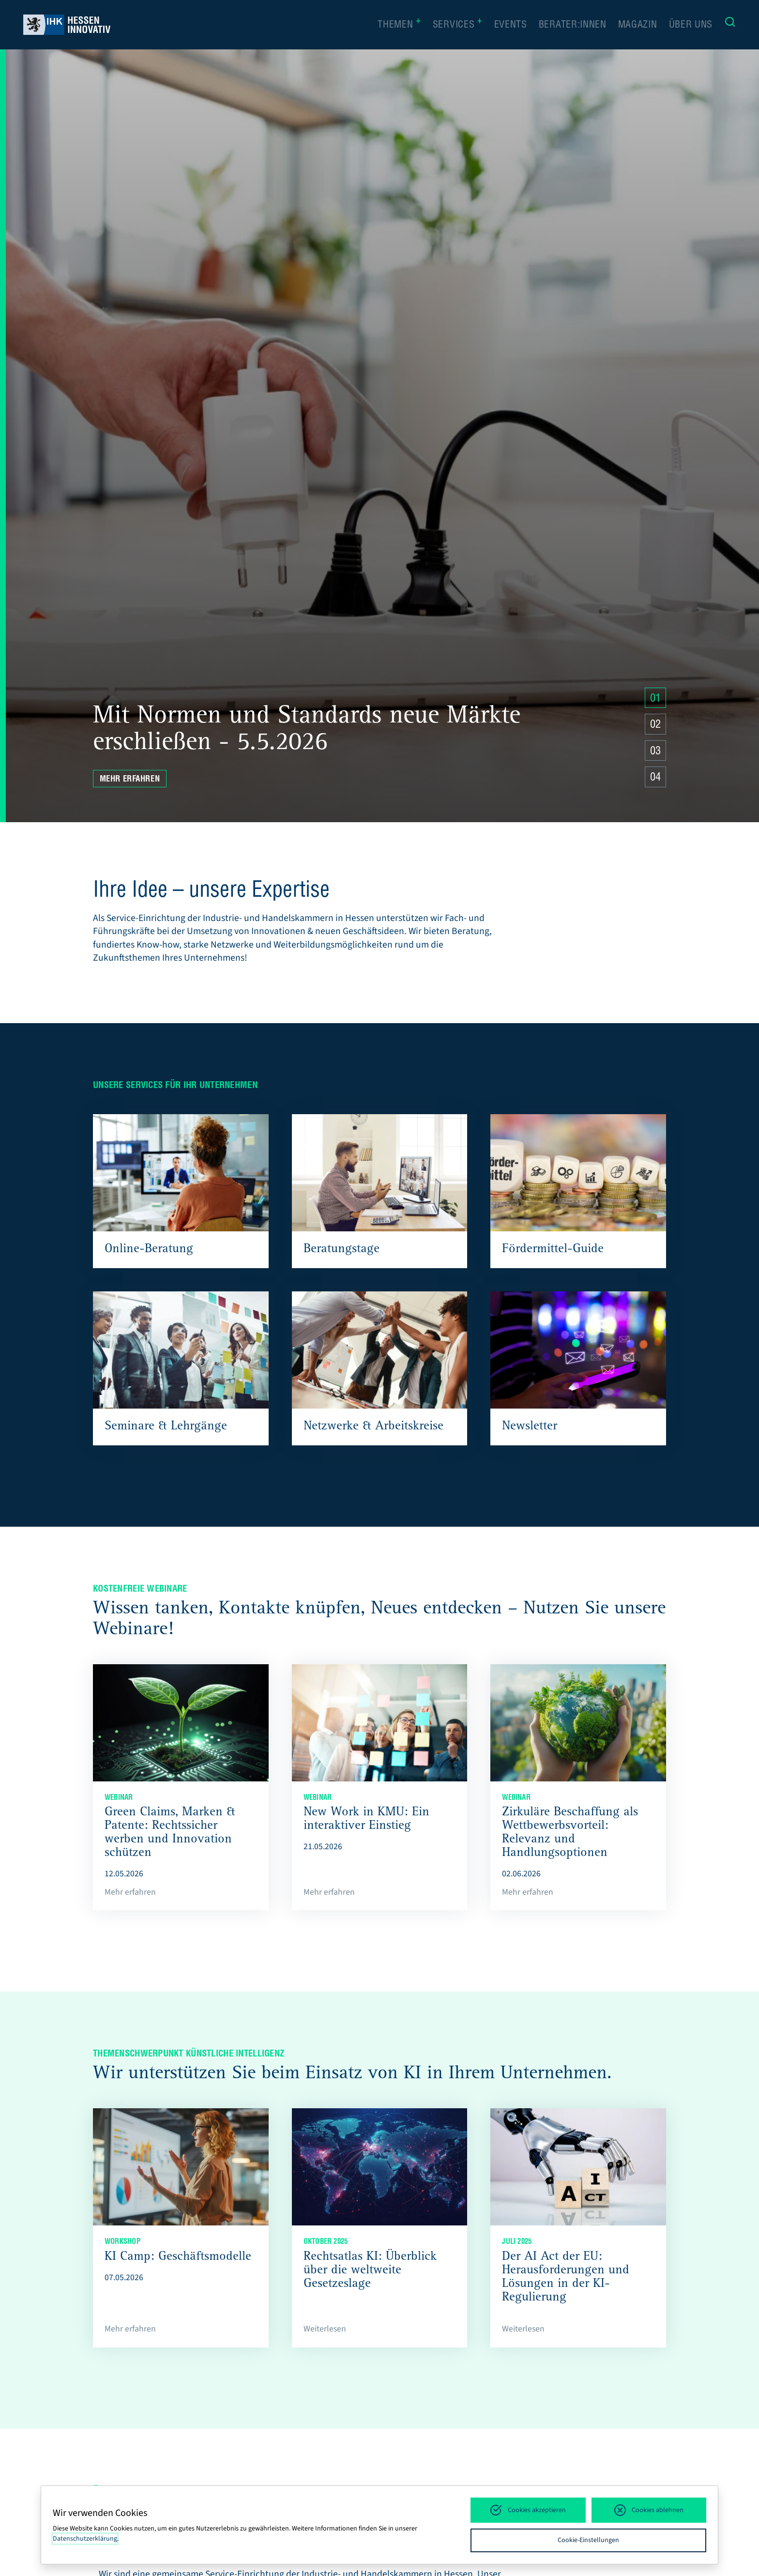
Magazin (637, 26)
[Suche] (730, 24)
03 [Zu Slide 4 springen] (655, 752)
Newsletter (529, 1427)
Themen (399, 25)
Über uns (691, 26)
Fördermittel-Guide (553, 1249)
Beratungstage (342, 1249)
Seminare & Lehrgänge (166, 1427)
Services (458, 25)
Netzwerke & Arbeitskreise (373, 1427)
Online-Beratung (149, 1249)
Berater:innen (573, 26)
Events (510, 26)
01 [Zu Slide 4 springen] (655, 699)
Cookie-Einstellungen (588, 2540)
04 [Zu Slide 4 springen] (655, 778)
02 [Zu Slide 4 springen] (655, 725)
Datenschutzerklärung (85, 2539)
